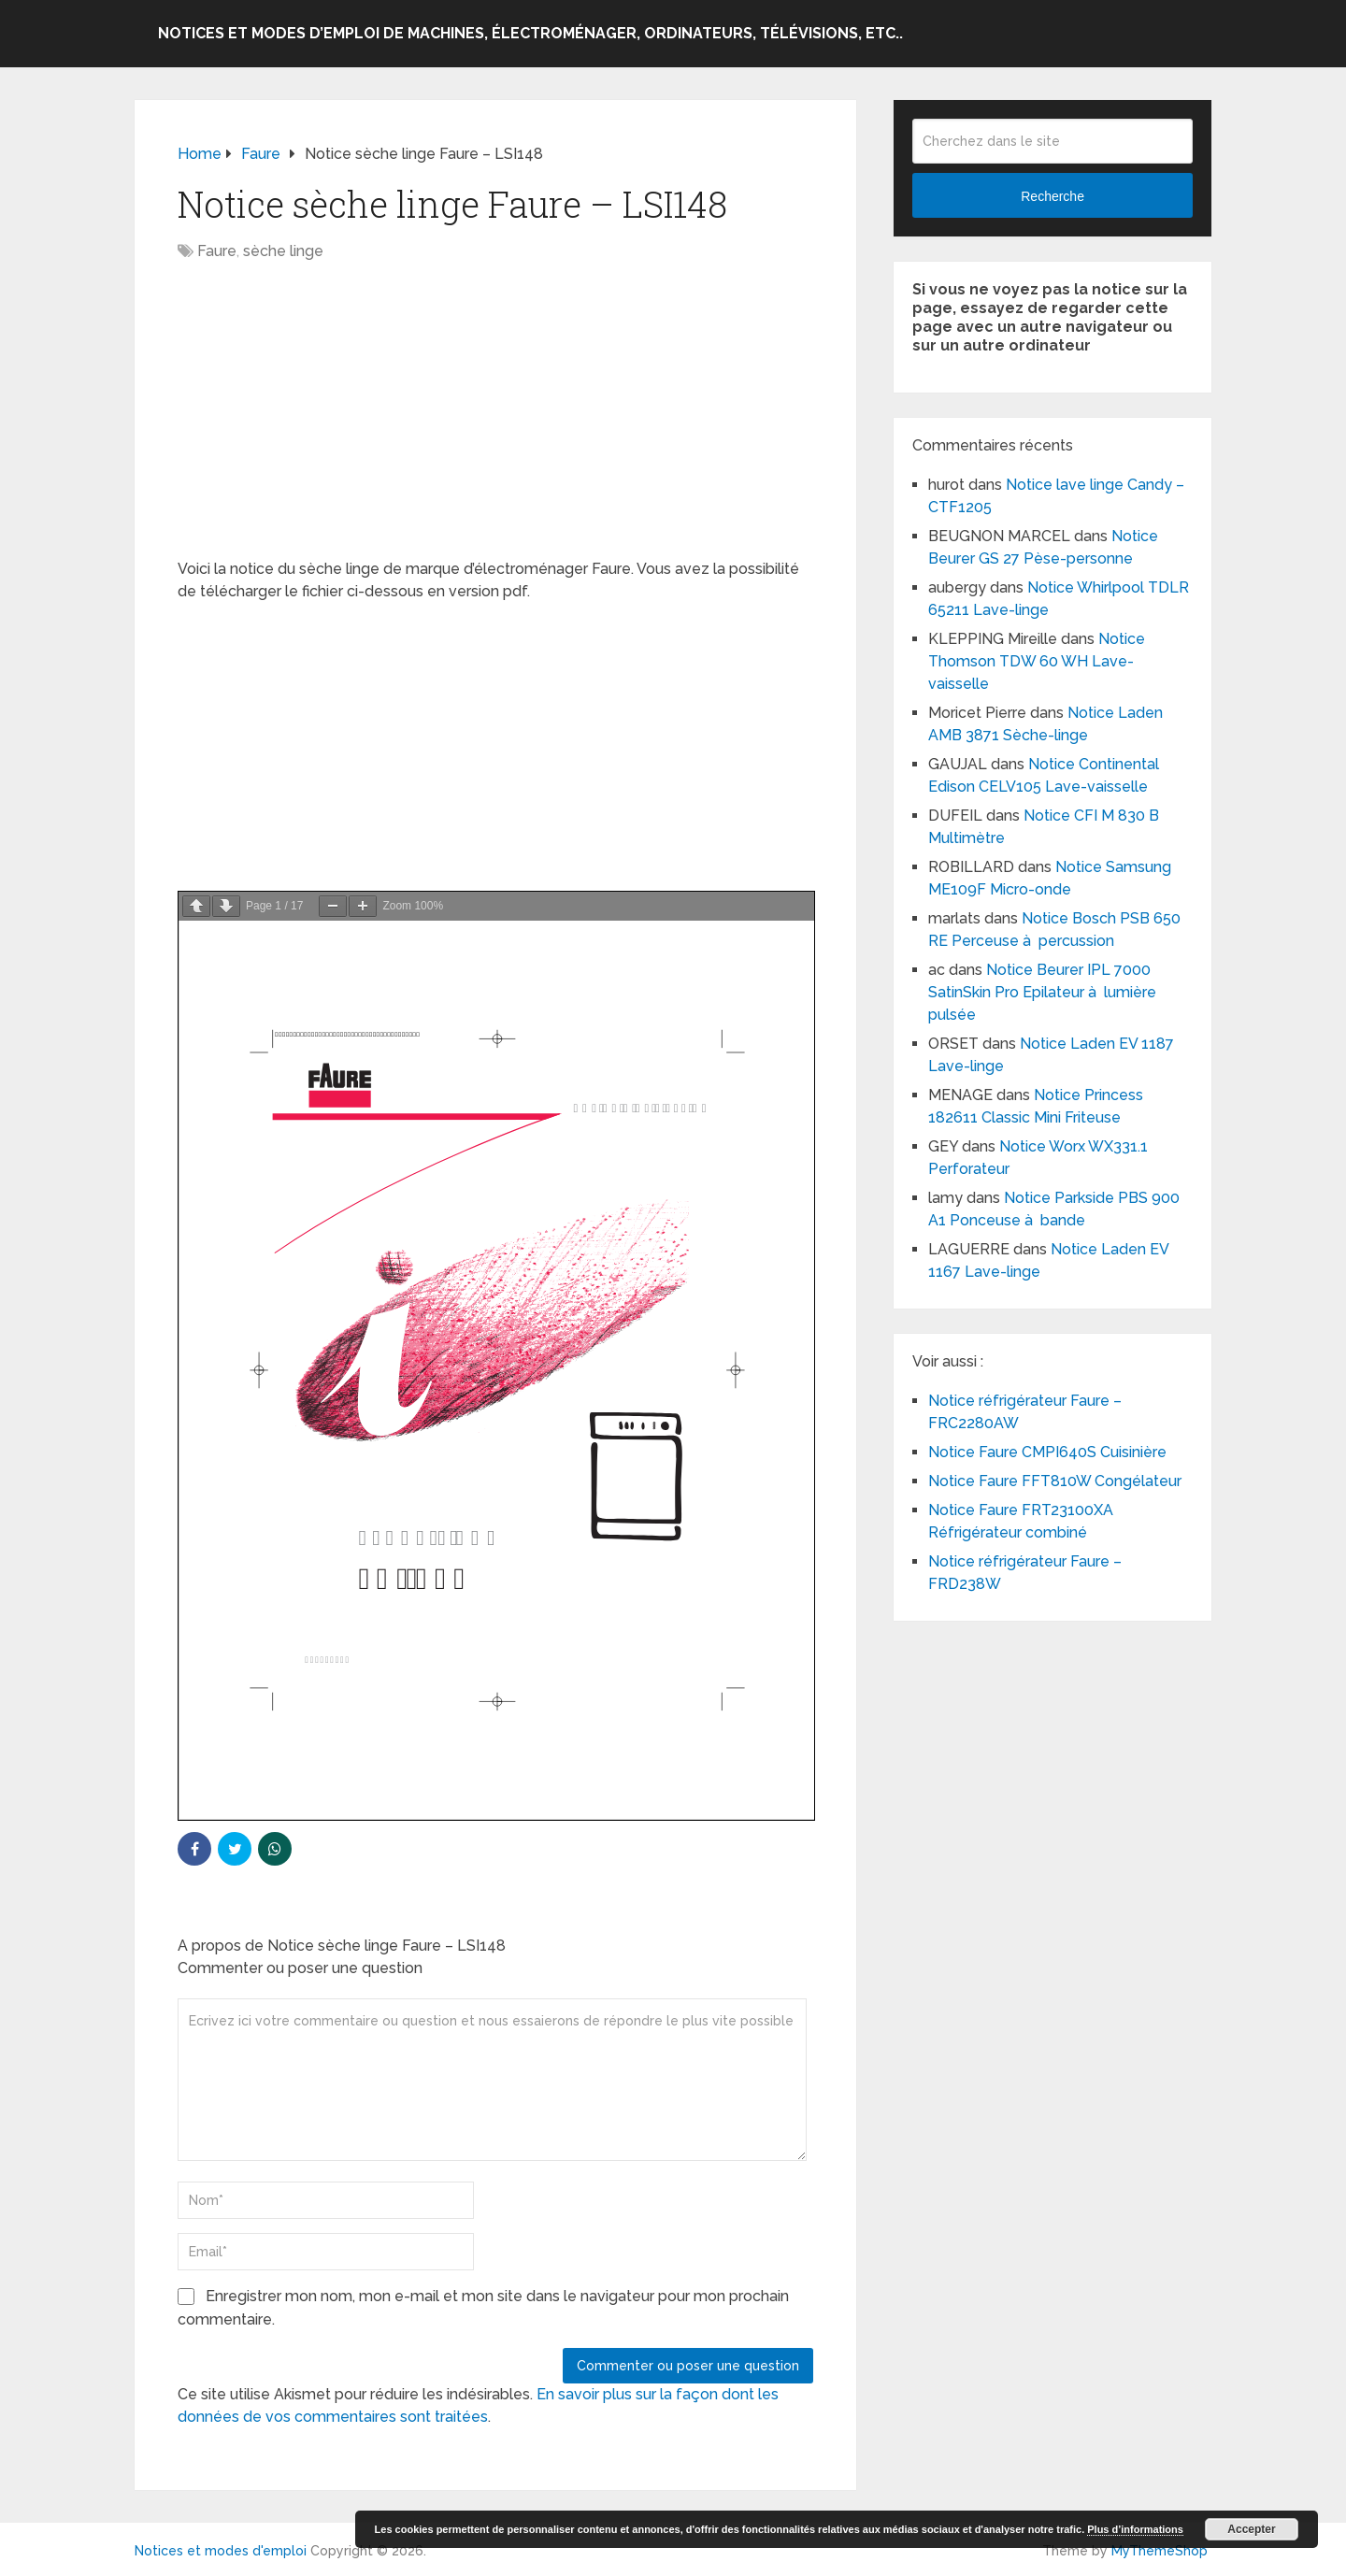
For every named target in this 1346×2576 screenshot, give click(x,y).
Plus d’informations (1135, 2529)
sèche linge (283, 251)
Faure (216, 251)
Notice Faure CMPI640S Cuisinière (1047, 1452)
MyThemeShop (1159, 2550)
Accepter (1251, 2529)
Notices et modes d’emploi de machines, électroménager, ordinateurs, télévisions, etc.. (530, 33)
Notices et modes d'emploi (221, 2550)
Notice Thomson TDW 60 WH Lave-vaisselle (1036, 661)
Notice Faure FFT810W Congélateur (1054, 1481)
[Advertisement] (495, 420)
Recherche (1052, 196)
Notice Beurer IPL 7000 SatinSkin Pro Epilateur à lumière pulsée (1042, 992)
